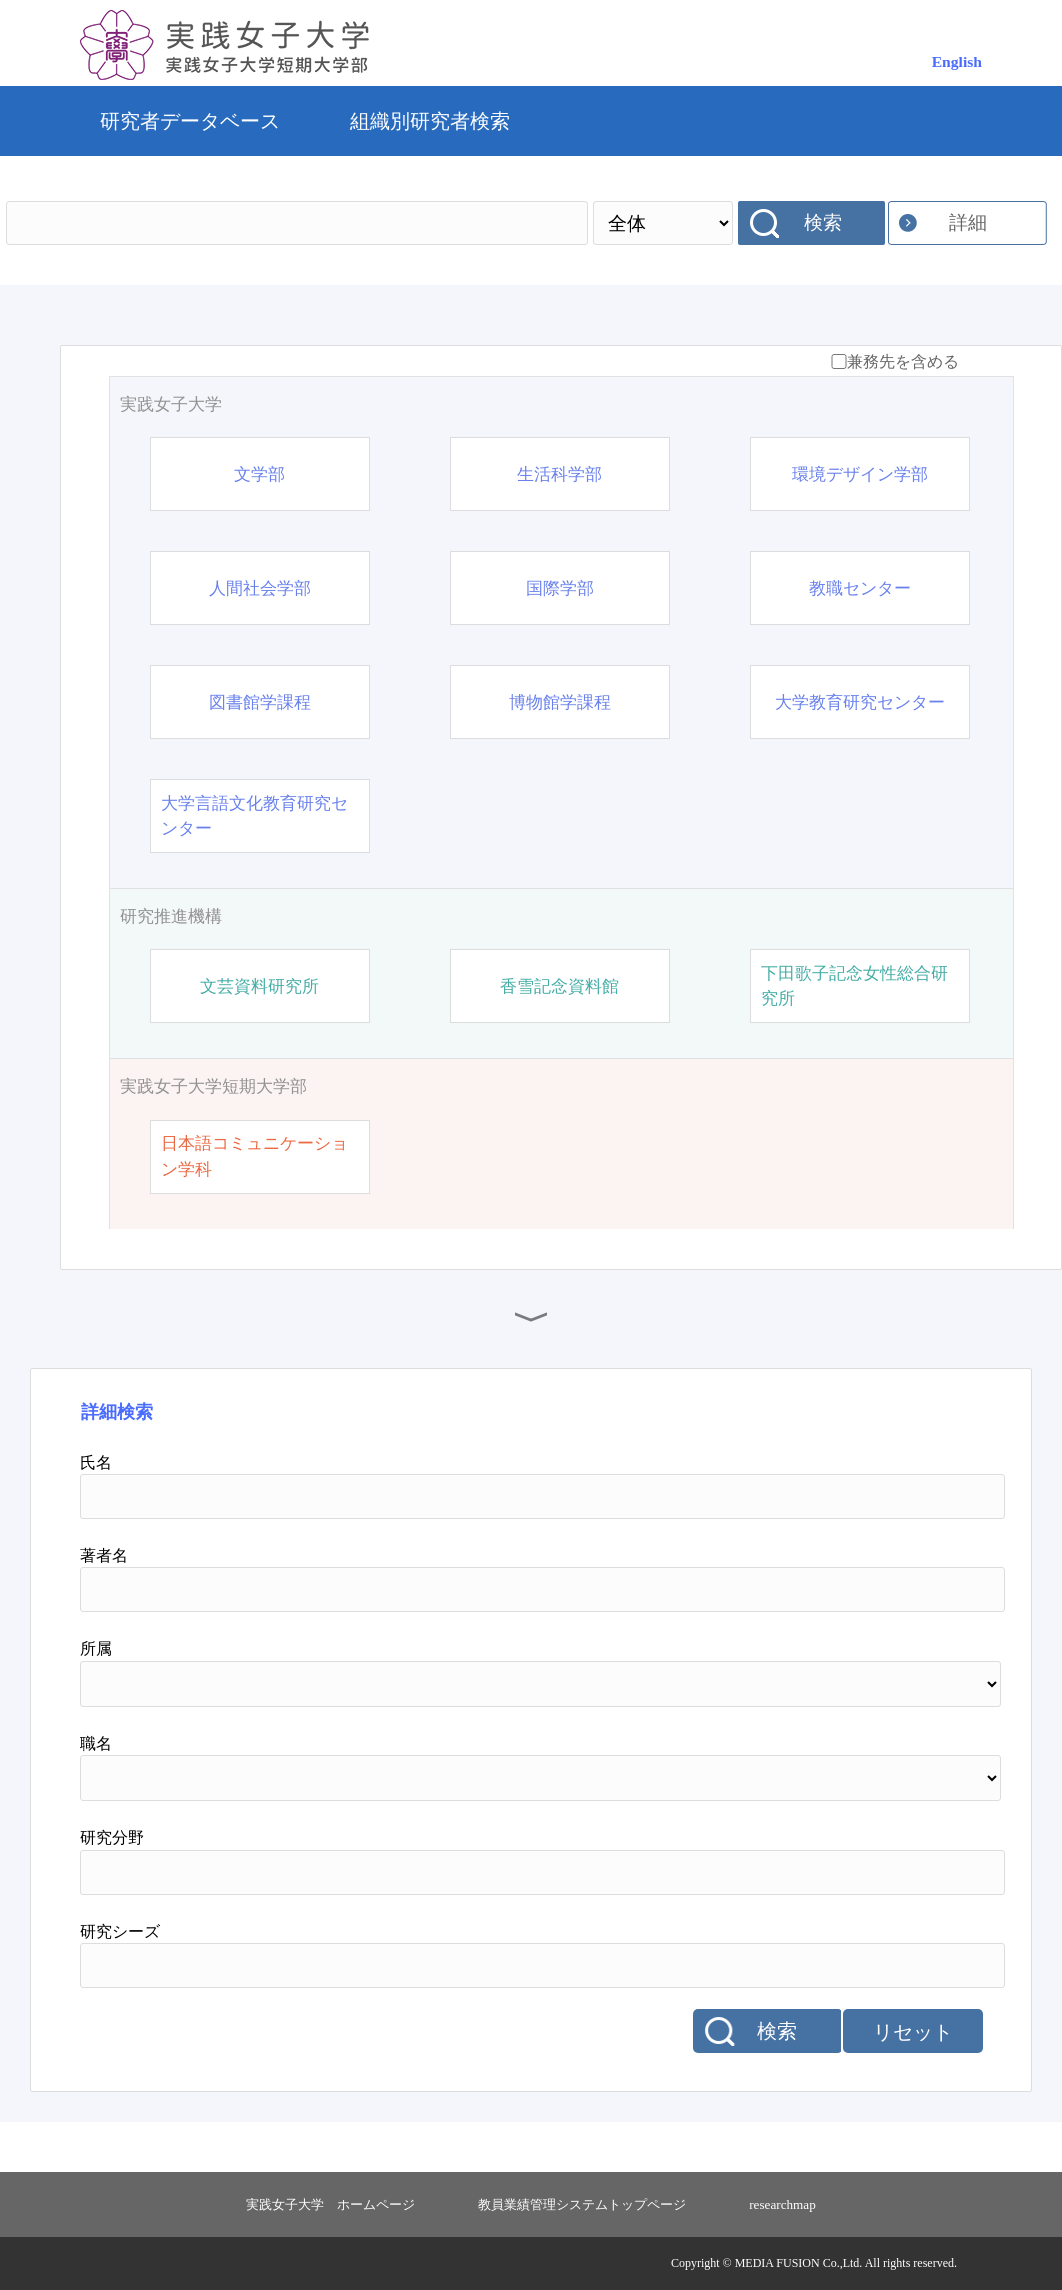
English (957, 61)
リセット (913, 2032)
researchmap (782, 2204)
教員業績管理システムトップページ (582, 2204)
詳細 (968, 222)
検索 (823, 222)
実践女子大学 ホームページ (330, 2204)
